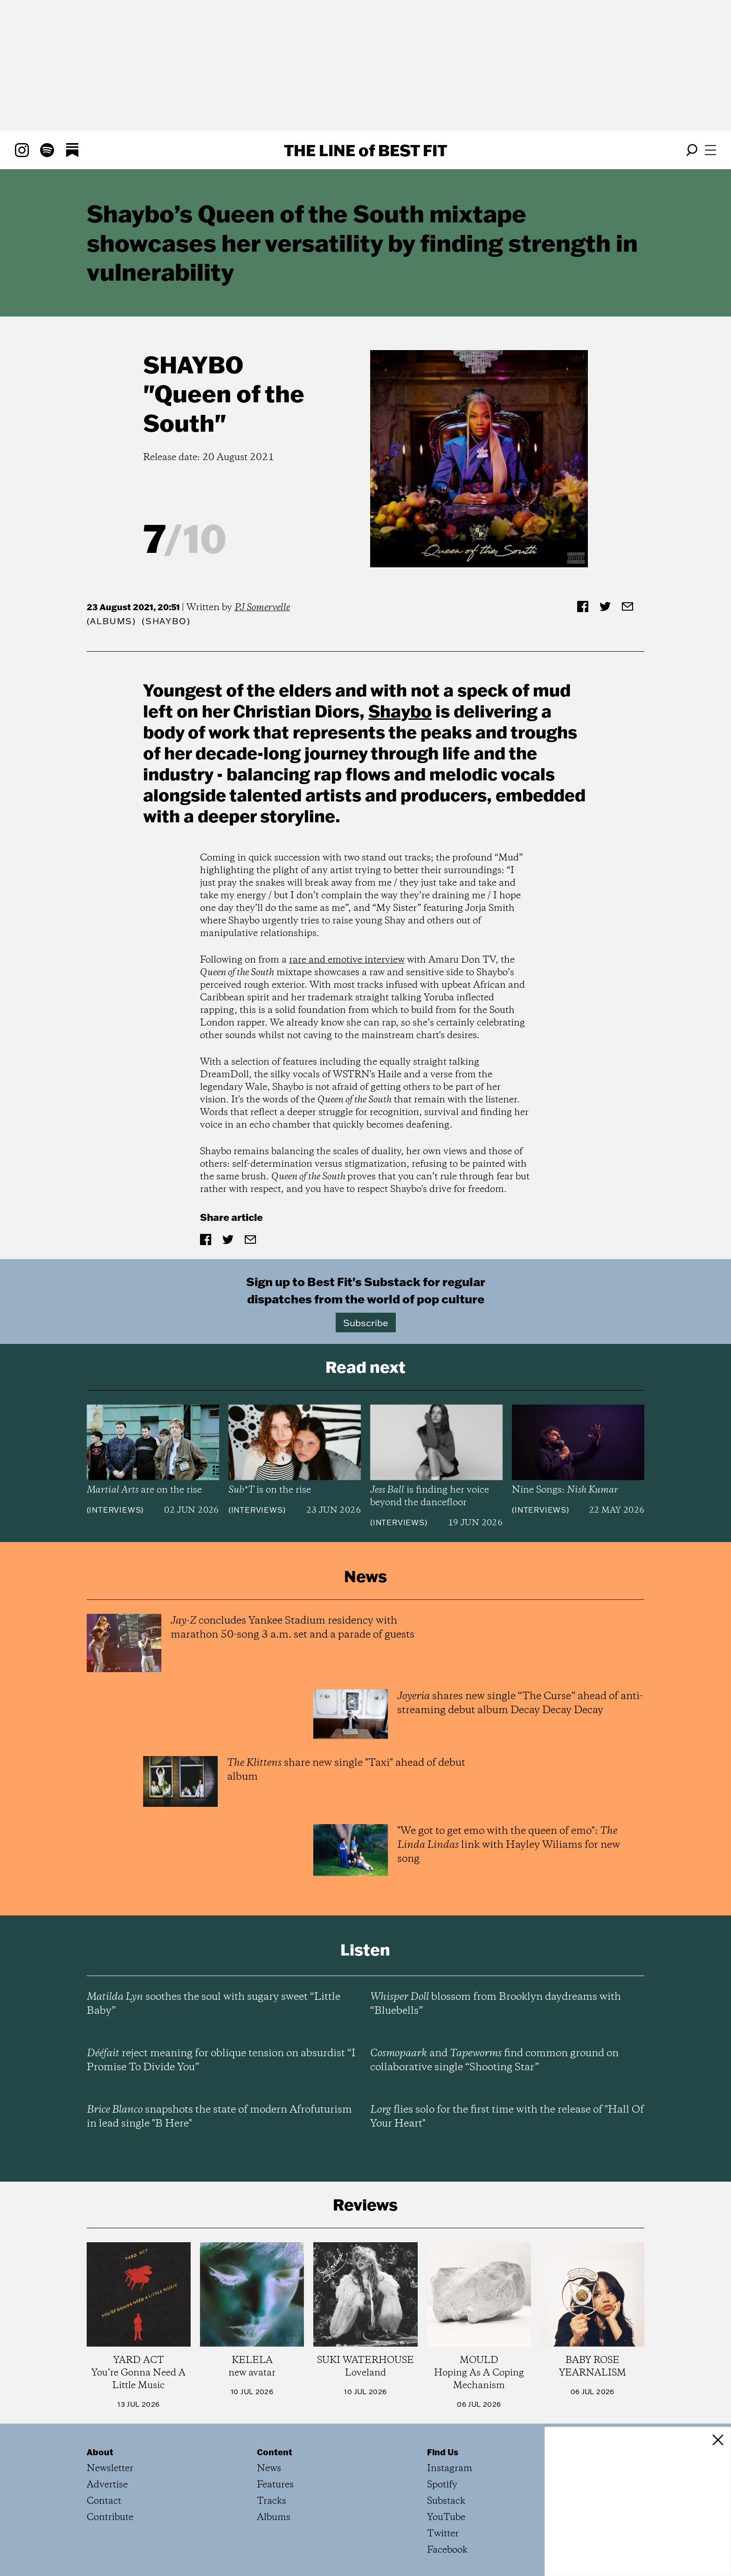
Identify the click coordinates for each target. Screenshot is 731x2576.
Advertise (107, 2485)
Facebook (447, 2550)
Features (275, 2485)
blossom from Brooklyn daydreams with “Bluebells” (495, 2004)
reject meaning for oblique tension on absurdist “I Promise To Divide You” (221, 2060)
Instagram (449, 2468)
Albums (111, 621)
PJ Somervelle (262, 607)
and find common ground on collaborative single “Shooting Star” (494, 2060)
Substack (446, 2501)
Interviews (115, 1510)
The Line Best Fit (365, 150)
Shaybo (193, 364)
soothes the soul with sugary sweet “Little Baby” (213, 2004)
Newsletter (110, 2468)
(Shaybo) (166, 621)
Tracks (271, 2501)
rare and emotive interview (347, 960)
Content (274, 2452)
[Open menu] (710, 150)
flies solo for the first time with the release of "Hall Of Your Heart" (507, 2117)
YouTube (446, 2517)
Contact (104, 2501)
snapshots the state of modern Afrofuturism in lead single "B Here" (219, 2117)
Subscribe (365, 1322)
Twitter (443, 2534)
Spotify (442, 2485)
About (100, 2452)
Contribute (110, 2517)
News (269, 2468)
